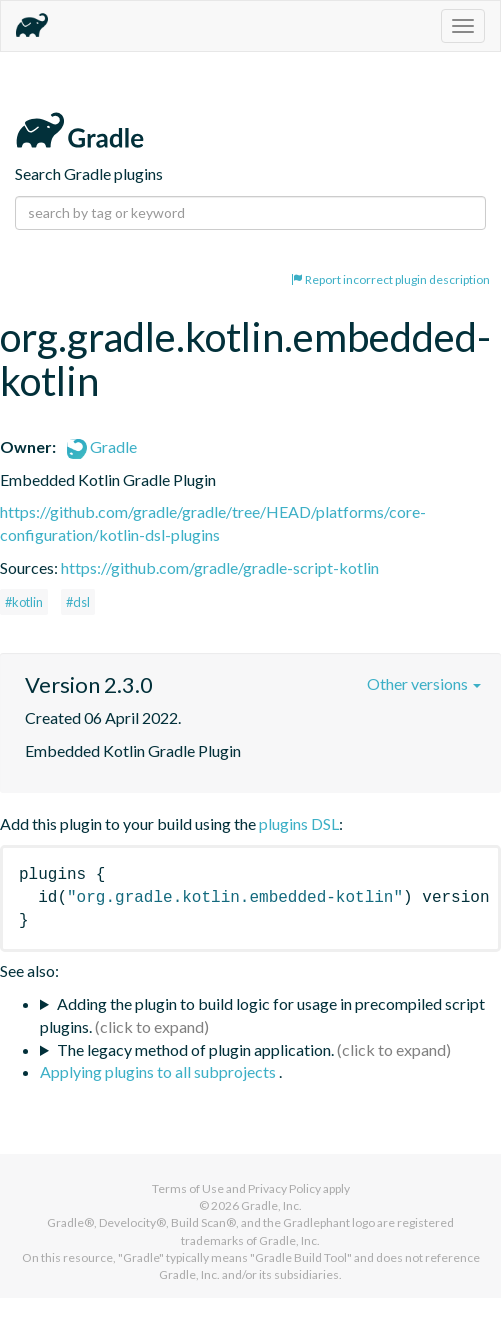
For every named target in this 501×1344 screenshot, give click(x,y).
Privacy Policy (284, 1188)
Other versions (424, 683)
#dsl (78, 602)
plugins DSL (299, 823)
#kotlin (24, 602)
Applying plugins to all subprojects (159, 1071)
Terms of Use (188, 1188)
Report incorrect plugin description (390, 279)
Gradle (102, 446)
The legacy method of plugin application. (195, 1049)
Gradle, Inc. (271, 1205)
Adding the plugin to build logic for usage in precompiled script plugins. (262, 1015)
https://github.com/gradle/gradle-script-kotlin (220, 567)
